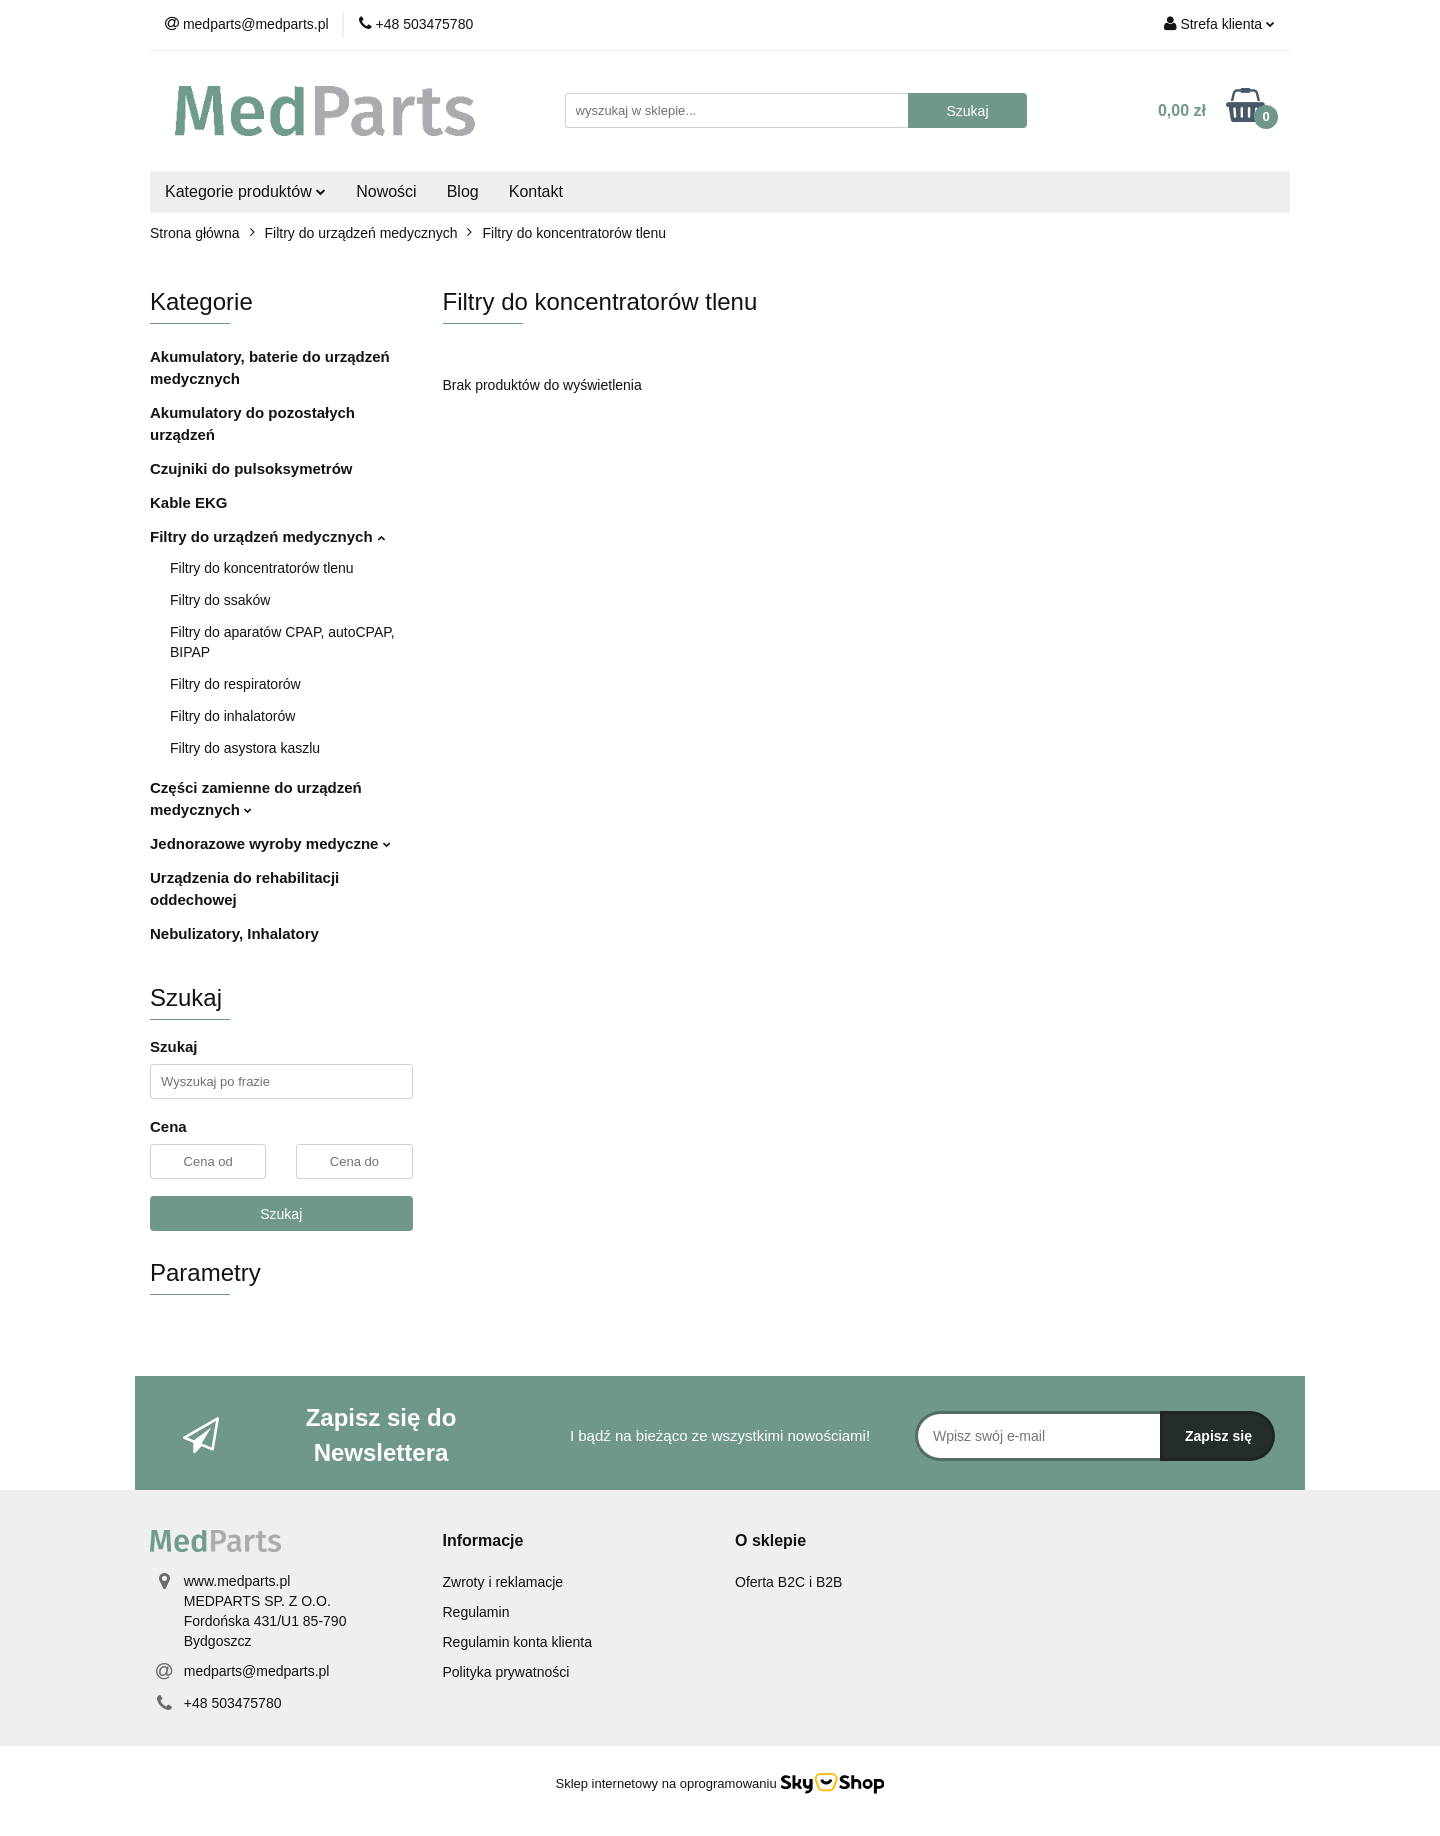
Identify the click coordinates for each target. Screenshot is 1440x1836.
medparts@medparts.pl (257, 1671)
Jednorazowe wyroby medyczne (270, 843)
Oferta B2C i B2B (788, 1582)
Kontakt (536, 191)
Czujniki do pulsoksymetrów (251, 468)
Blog (463, 191)
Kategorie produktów (245, 191)
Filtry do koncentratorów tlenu (262, 568)
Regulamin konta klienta (517, 1642)
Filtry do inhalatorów (232, 716)
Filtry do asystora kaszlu (245, 748)
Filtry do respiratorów (235, 684)
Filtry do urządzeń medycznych (267, 536)
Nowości (386, 191)
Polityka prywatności (506, 1672)
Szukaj (281, 1214)
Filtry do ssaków (220, 600)
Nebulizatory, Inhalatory (234, 933)
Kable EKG (189, 502)
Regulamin (476, 1612)
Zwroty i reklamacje (503, 1582)
